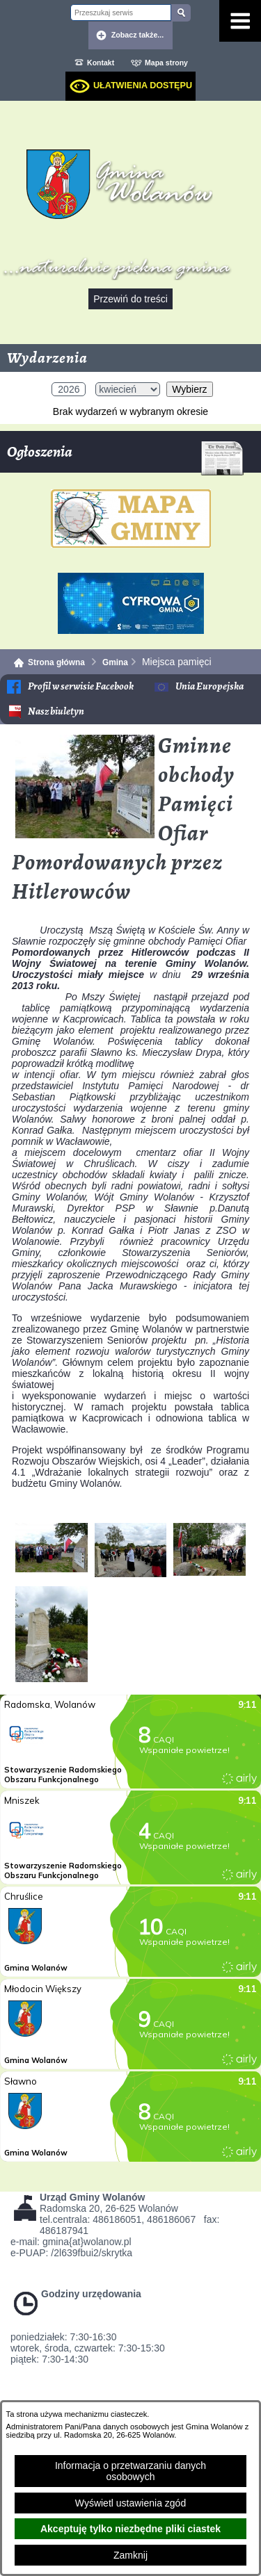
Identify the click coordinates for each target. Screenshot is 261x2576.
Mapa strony (166, 62)
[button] (85, 834)
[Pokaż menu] (240, 21)
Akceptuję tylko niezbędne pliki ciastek (130, 2528)
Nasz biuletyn (56, 711)
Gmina (115, 662)
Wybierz (189, 389)
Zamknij (130, 2555)
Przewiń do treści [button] (130, 298)
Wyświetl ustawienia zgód (130, 2503)
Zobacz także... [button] (137, 35)
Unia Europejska (209, 686)
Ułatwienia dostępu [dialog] (142, 85)
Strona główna (56, 662)
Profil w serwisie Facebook (81, 686)
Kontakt (100, 62)
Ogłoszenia (125, 457)
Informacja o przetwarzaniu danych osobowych (130, 2471)
